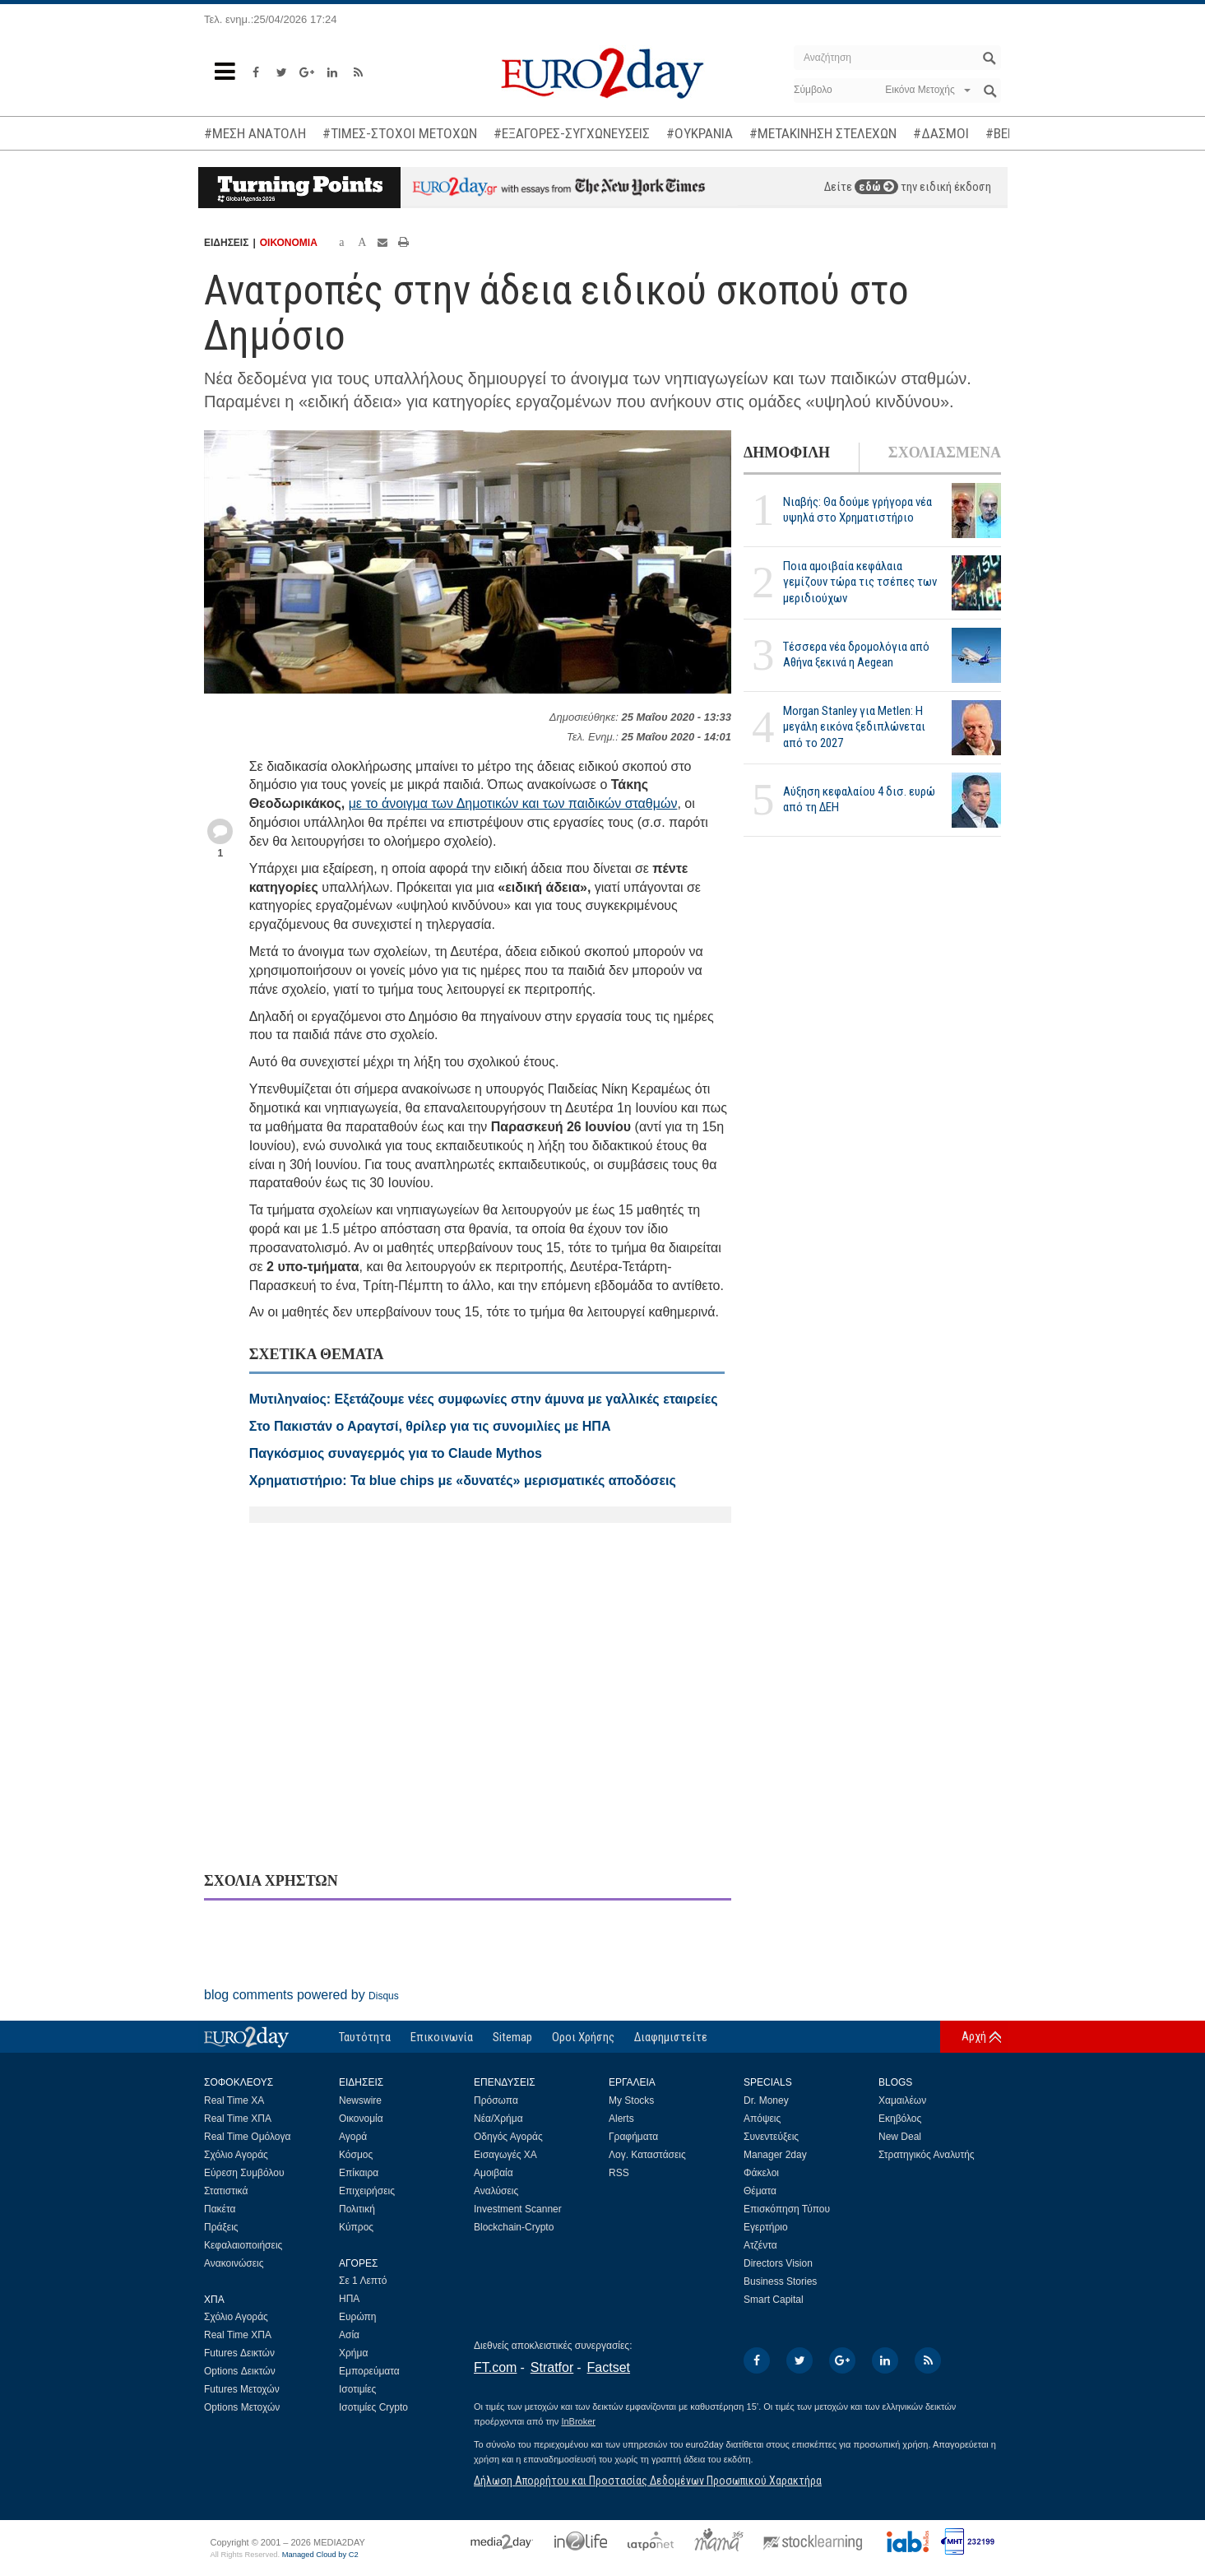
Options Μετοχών (242, 2407)
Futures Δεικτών (239, 2353)
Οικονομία (361, 2118)
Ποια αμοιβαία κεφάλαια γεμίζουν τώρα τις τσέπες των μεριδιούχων (860, 582)
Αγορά (353, 2136)
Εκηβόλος (899, 2118)
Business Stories (780, 2281)
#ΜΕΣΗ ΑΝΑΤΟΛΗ (255, 133)
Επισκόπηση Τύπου (787, 2209)
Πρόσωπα (496, 2100)
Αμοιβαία (493, 2173)
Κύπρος (356, 2227)
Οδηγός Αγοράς (508, 2136)
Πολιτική (357, 2209)
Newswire (360, 2100)
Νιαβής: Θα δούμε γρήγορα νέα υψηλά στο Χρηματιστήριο (857, 509)
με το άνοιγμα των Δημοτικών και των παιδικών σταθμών (513, 803)
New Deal (899, 2136)
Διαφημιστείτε (670, 2037)
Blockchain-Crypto (514, 2227)
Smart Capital (774, 2299)
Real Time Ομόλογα (247, 2136)
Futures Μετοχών (242, 2389)
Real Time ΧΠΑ (237, 2118)
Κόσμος (356, 2155)
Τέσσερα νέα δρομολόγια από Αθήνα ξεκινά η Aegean (856, 654)
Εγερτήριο (766, 2227)
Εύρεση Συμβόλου (244, 2173)
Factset (608, 2367)
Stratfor (552, 2367)
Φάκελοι (761, 2173)
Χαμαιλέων (902, 2100)
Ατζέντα (760, 2245)
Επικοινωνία (441, 2037)
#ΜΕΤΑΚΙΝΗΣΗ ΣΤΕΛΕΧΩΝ (823, 133)
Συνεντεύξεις (771, 2136)
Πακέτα (219, 2209)
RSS (619, 2173)
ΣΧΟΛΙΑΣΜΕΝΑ (944, 452)
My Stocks (631, 2100)
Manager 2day (775, 2155)
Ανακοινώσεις (234, 2263)
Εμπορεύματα (369, 2371)
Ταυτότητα (365, 2037)
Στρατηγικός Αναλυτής (926, 2155)
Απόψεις (762, 2118)
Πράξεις (221, 2227)
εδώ (876, 186)
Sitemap (512, 2037)
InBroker (578, 2421)
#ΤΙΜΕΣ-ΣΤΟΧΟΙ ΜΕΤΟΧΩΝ (399, 133)
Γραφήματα (633, 2136)
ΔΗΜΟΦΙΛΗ (787, 452)
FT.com (495, 2367)
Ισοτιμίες (357, 2389)
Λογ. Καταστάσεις (647, 2155)
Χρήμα (353, 2353)
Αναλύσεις (496, 2191)
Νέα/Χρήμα (498, 2118)
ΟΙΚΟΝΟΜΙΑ (288, 242)
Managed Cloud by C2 (320, 2554)
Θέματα (760, 2191)
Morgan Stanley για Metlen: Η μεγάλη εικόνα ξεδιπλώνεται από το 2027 (854, 726)
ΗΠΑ (349, 2298)
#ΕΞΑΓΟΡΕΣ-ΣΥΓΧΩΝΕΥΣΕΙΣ (572, 133)
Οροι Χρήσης (583, 2037)
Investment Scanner (518, 2209)
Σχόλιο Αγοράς (236, 2155)
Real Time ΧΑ (234, 2100)
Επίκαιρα (358, 2173)
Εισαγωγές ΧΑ (505, 2155)
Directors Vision (778, 2263)
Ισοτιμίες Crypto (373, 2407)
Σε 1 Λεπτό (363, 2280)
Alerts (621, 2118)
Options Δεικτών (240, 2371)
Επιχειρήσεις (367, 2191)
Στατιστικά (226, 2191)
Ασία (349, 2335)
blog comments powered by (301, 1995)
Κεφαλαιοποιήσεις (243, 2245)
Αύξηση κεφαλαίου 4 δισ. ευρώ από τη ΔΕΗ (859, 799)
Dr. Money (766, 2100)
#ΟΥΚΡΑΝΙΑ (699, 133)
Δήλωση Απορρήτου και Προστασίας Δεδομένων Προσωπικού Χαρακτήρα (648, 2480)
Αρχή (974, 2036)
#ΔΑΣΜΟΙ (941, 133)
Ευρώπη (358, 2317)
